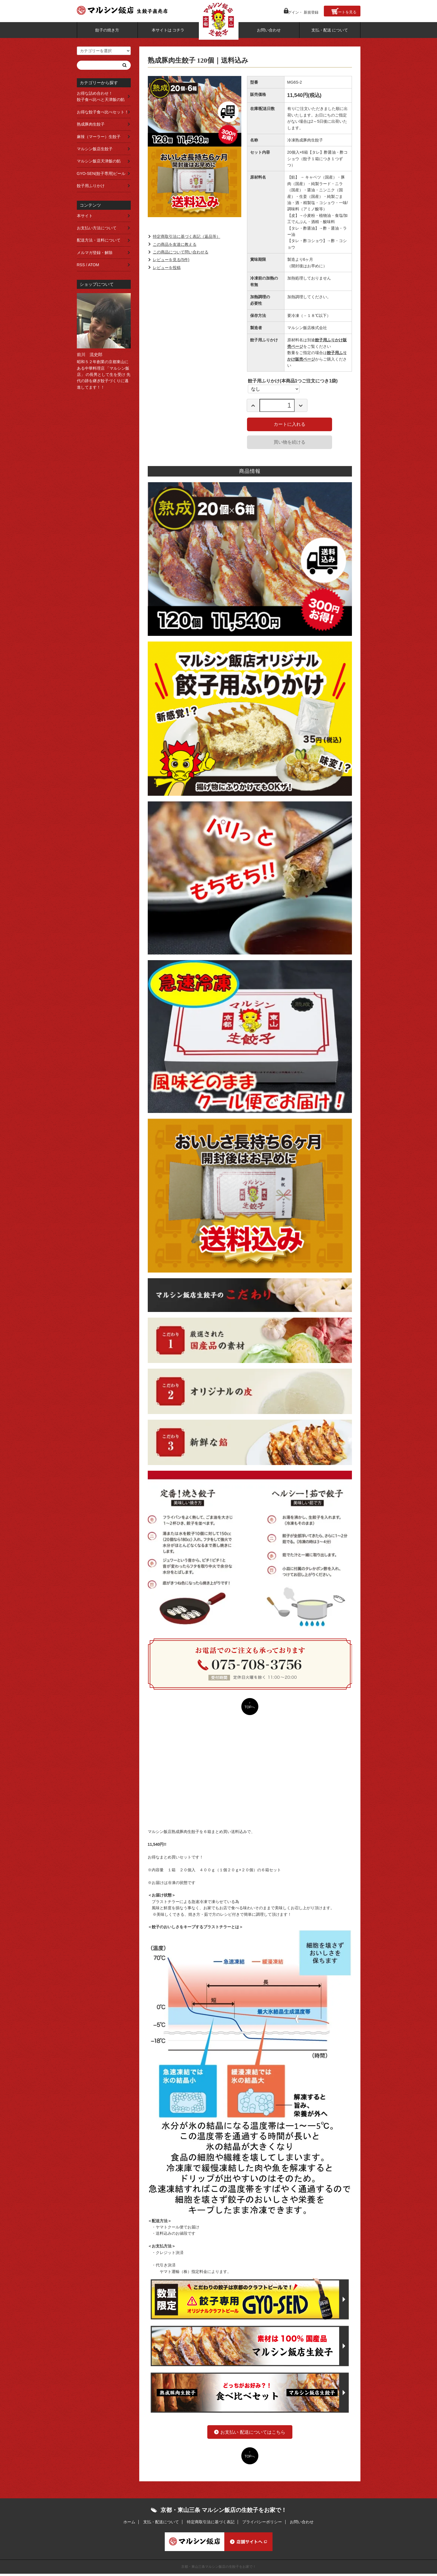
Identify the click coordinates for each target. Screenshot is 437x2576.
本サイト (85, 215)
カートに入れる (289, 424)
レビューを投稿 (167, 267)
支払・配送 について (329, 29)
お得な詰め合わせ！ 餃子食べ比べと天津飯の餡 (102, 96)
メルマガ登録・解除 (95, 252)
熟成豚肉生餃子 (91, 124)
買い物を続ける (289, 442)
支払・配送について (159, 2524)
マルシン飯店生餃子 (95, 149)
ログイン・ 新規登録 (292, 10)
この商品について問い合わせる (180, 252)
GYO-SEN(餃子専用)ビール (101, 173)
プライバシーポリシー (264, 2524)
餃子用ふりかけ (91, 186)
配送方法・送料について (99, 240)
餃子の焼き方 (107, 29)
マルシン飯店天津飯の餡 (99, 161)
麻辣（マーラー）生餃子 (99, 136)
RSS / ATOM (88, 265)
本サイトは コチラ (167, 29)
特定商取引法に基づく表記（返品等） (186, 236)
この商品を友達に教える (175, 244)
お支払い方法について (97, 228)
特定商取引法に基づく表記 (211, 2524)
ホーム (125, 2524)
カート (343, 10)
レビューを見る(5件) (171, 260)
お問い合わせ (269, 29)
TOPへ (249, 1707)
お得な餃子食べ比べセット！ (102, 112)
